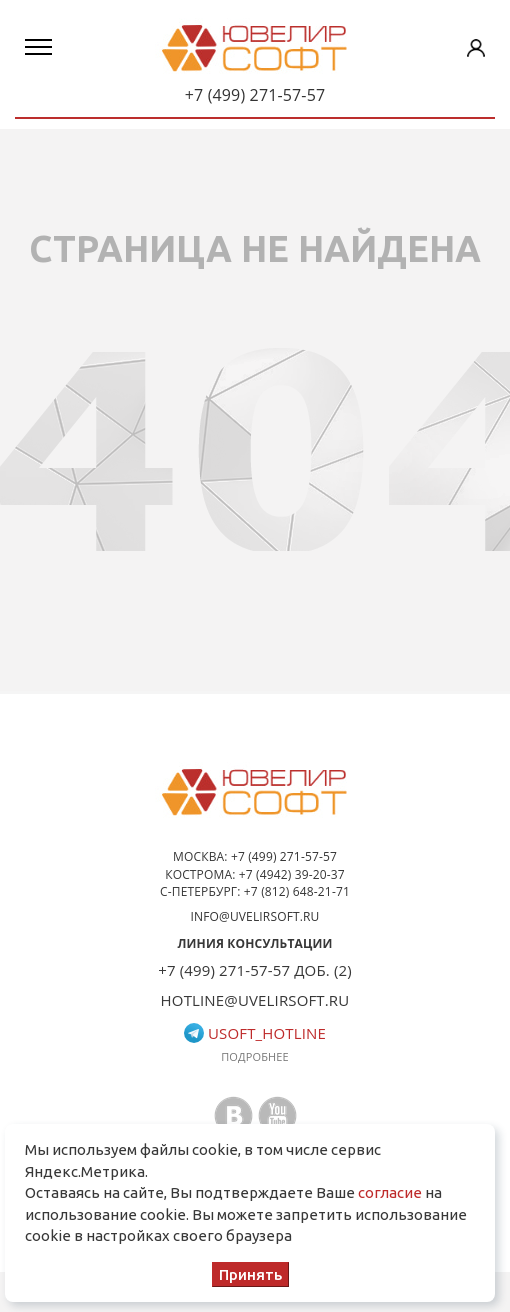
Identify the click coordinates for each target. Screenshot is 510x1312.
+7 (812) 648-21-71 (297, 891)
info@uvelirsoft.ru (255, 916)
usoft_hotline (255, 1033)
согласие (390, 1192)
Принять (250, 1274)
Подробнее (255, 1056)
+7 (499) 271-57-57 (255, 95)
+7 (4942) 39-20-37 (292, 874)
